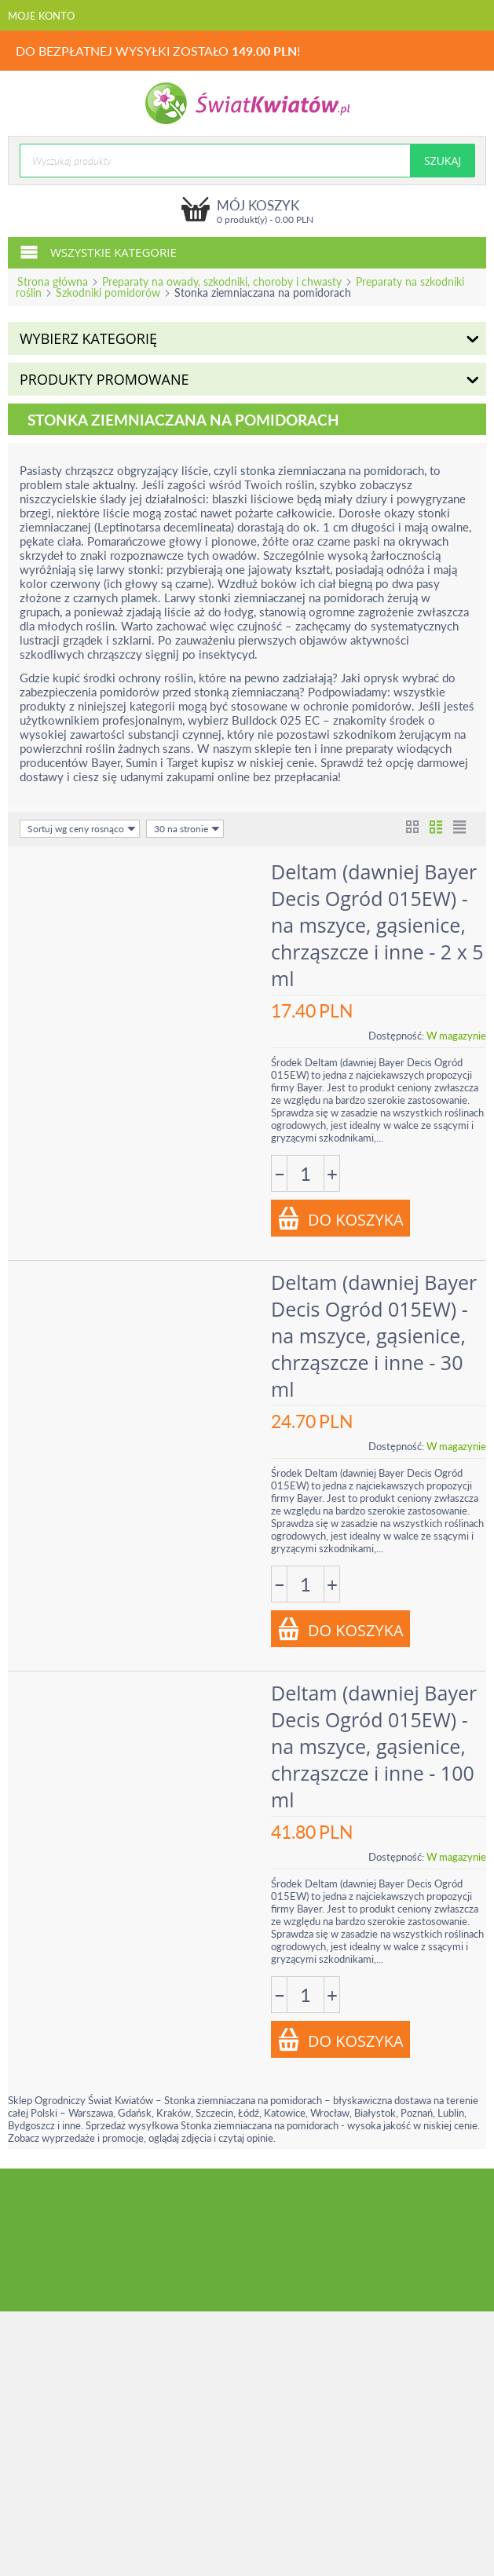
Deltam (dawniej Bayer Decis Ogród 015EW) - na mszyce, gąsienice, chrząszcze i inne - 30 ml (374, 1335)
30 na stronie (187, 828)
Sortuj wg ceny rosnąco (81, 828)
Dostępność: (396, 1035)
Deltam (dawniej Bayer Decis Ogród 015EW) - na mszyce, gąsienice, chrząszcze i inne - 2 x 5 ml (377, 925)
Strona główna (52, 281)
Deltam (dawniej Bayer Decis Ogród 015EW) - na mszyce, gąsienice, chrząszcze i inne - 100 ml (374, 1746)
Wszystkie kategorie (98, 251)
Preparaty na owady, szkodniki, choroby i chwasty (222, 281)
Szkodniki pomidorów (108, 292)
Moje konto (41, 15)
